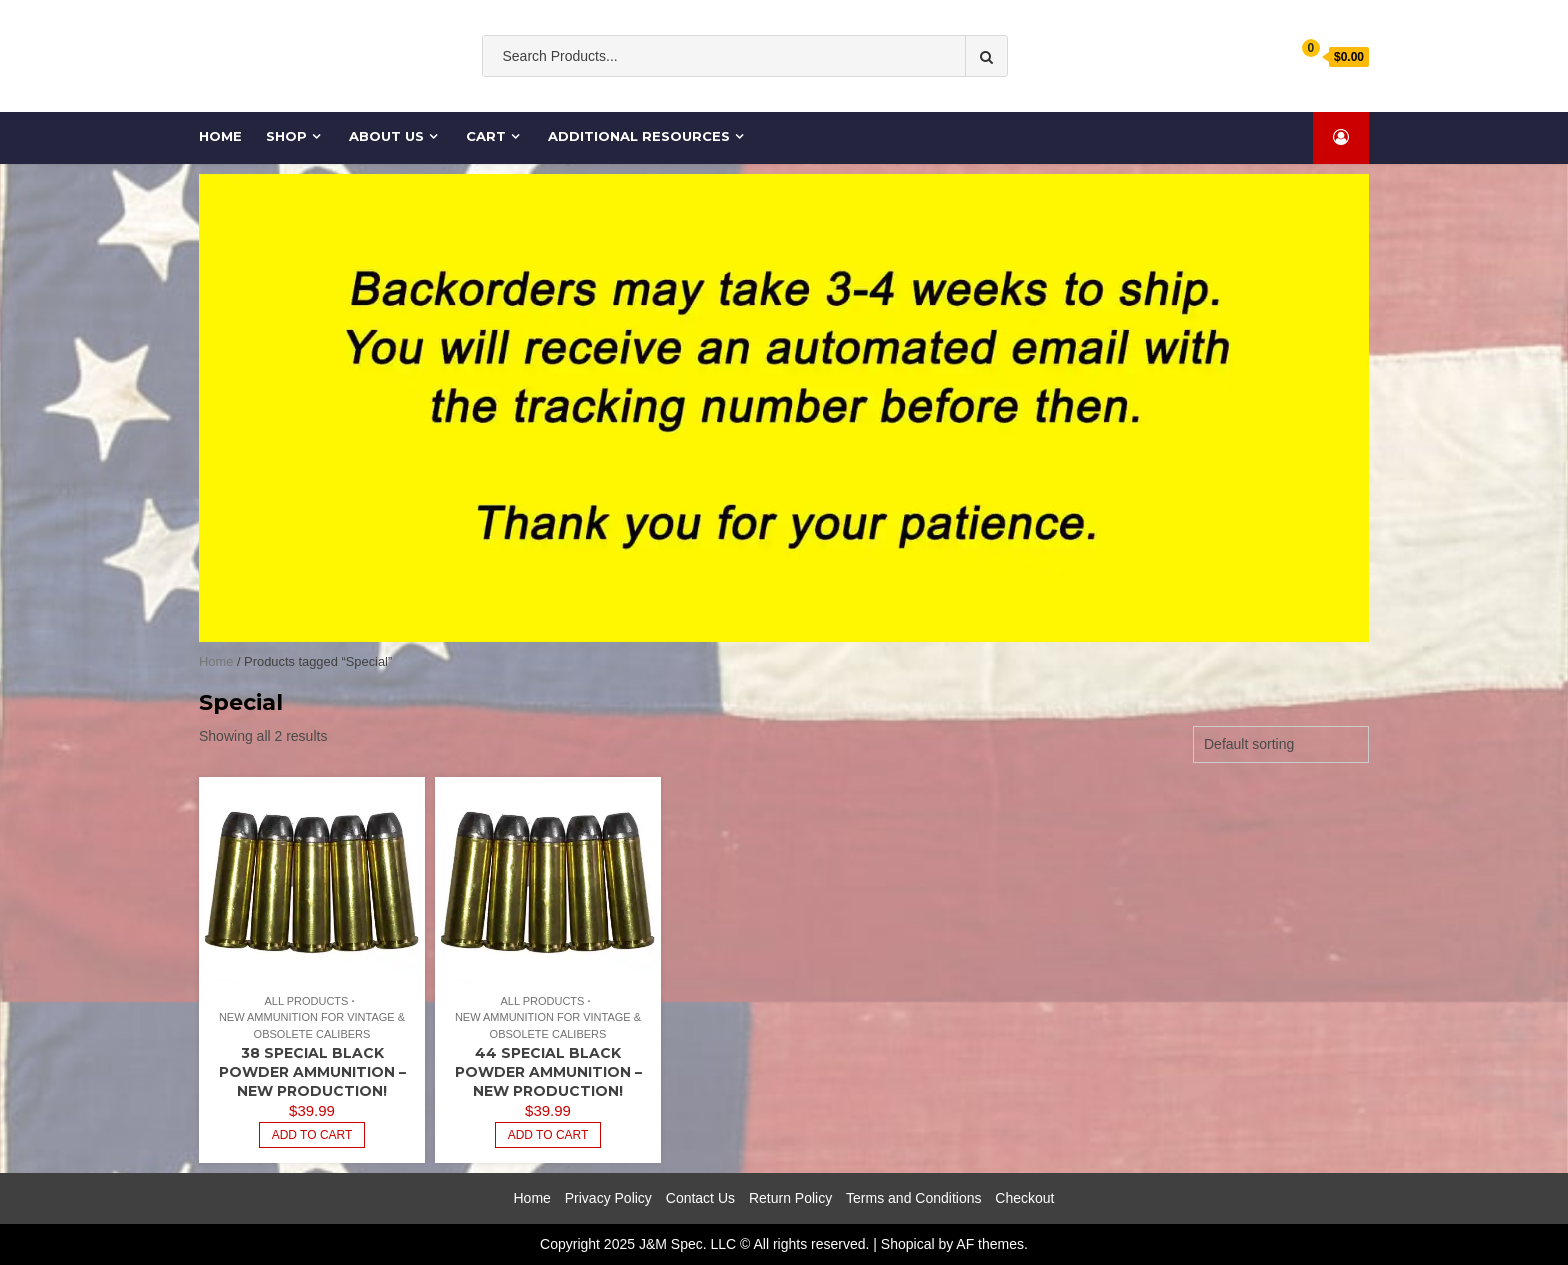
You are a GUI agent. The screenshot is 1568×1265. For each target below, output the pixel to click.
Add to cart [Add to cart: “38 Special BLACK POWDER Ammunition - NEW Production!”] (312, 1135)
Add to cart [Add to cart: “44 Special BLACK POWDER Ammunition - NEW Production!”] (548, 1135)
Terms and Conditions (913, 1198)
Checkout (1024, 1198)
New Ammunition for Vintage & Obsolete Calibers (312, 1025)
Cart (486, 136)
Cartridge (966, 97)
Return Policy (790, 1198)
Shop (286, 136)
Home (221, 136)
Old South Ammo (656, 97)
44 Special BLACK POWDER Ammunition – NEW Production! (548, 1072)
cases (900, 97)
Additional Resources (639, 136)
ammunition (767, 97)
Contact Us (700, 1198)
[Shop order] (1281, 744)
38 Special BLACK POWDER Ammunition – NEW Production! (312, 1072)
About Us (386, 136)
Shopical (908, 1244)
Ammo (845, 97)
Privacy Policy (608, 1198)
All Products (306, 1001)
